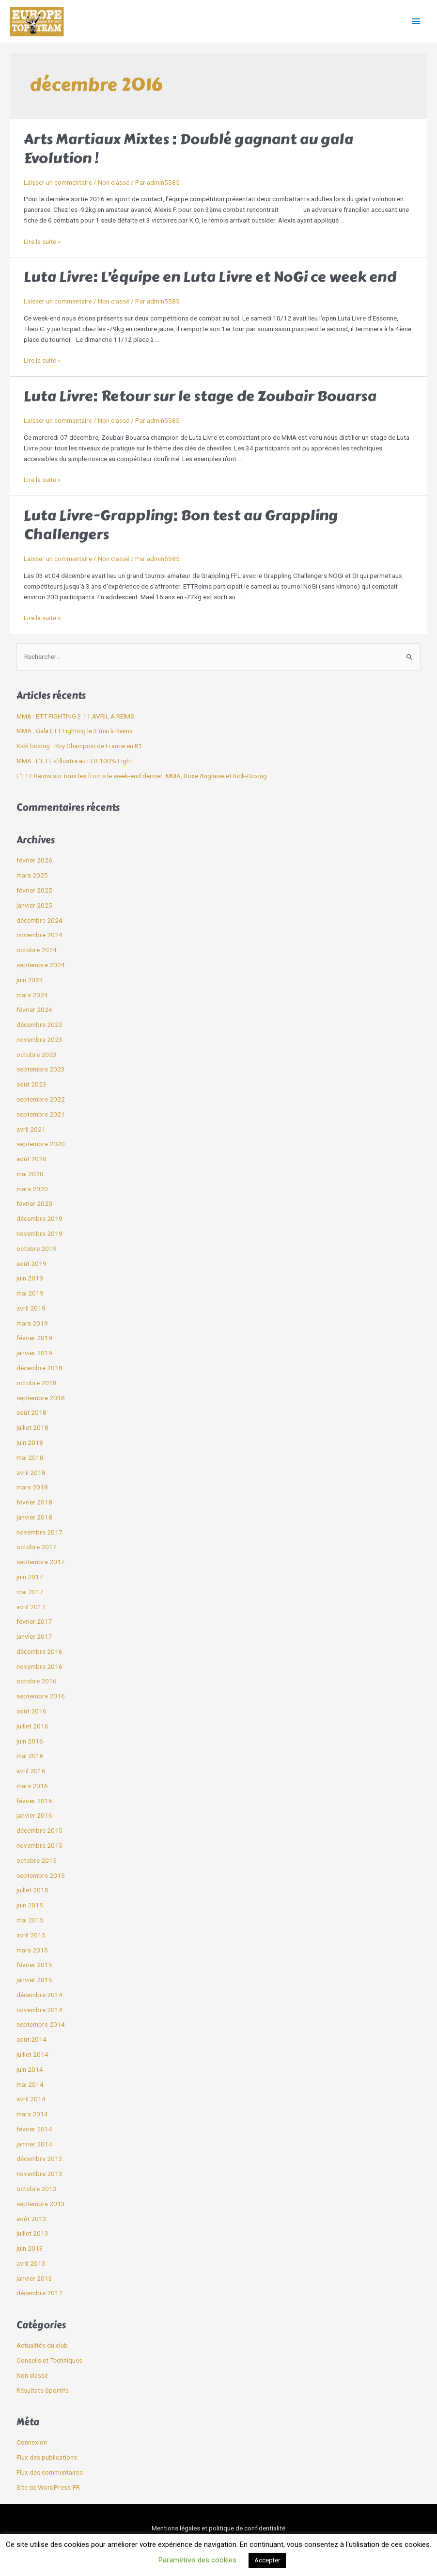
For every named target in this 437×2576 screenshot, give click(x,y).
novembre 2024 (39, 935)
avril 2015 (31, 1935)
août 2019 (31, 1263)
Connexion (31, 2442)
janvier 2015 (34, 1980)
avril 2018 (31, 1472)
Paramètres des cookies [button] (197, 2560)
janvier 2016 (34, 1815)
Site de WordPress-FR (48, 2487)
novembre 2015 (39, 1845)
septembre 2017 (40, 1562)
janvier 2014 (34, 2144)
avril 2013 (31, 2263)
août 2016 (31, 1711)
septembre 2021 (40, 1114)
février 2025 (34, 890)
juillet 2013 (32, 2233)
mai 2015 (30, 1920)
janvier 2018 (34, 1517)
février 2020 (34, 1203)
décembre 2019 (39, 1218)
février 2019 (34, 1338)
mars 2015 (32, 1950)
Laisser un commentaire (58, 182)
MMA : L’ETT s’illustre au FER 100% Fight (74, 761)
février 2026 (34, 860)
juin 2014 (29, 2069)
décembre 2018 (39, 1368)
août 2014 (31, 2039)
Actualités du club (42, 2345)
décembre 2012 (39, 2293)
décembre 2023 (39, 1024)
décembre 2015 (39, 1830)
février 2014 (34, 2129)
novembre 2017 (39, 1532)
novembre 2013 (39, 2173)
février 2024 (34, 1009)
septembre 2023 (40, 1069)
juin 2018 (29, 1442)
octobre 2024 (36, 950)
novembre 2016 (39, 1666)
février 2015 (34, 1964)
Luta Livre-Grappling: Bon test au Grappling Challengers (181, 524)
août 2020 (31, 1159)
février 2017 (34, 1621)
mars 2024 (32, 995)
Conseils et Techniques (49, 2360)
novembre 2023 (39, 1039)
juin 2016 (29, 1741)
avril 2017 (31, 1607)
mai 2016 (30, 1756)
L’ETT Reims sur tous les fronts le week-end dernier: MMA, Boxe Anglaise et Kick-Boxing (141, 776)
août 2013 (31, 2219)
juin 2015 (29, 1905)
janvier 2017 (34, 1636)
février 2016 (34, 1801)
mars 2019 (32, 1323)
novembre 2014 (39, 2010)
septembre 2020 (40, 1144)
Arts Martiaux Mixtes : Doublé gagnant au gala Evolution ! (188, 148)
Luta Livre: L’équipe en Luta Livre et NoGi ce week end (210, 277)
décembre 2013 (39, 2158)
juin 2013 (29, 2248)
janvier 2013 (34, 2278)
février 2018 (34, 1502)
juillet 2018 (32, 1427)
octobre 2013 (36, 2188)
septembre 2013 (40, 2204)
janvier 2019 (34, 1353)
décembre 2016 (39, 1651)
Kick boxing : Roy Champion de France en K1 (79, 746)
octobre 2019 (36, 1248)
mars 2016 (32, 1786)
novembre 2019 (39, 1233)
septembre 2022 (40, 1099)
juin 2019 (29, 1278)
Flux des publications (46, 2457)
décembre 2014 (39, 1995)
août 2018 (31, 1412)
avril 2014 (31, 2099)
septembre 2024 (40, 965)
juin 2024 (29, 980)
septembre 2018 (40, 1398)
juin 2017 (29, 1577)
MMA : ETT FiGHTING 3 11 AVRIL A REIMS (75, 716)
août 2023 (31, 1084)
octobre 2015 (36, 1860)
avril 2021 (31, 1129)
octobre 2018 (36, 1383)
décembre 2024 (39, 920)
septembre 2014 (40, 2024)
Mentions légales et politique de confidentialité (218, 2528)
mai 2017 (30, 1592)
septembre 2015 (40, 1875)
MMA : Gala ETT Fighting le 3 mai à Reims (74, 731)
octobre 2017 (36, 1547)
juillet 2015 (32, 1890)
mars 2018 (32, 1487)
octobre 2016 (36, 1681)
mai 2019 (30, 1293)
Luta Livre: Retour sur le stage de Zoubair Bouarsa (200, 396)
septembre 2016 (40, 1696)
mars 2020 (32, 1189)
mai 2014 (30, 2084)
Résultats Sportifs (42, 2390)
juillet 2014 (32, 2054)
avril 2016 (31, 1771)
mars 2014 (32, 2114)
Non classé (113, 182)
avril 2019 (31, 1308)
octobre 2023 (36, 1054)
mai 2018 (30, 1457)
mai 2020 (30, 1174)
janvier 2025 (34, 905)
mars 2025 (32, 875)
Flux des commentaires (49, 2472)
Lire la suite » (42, 241)
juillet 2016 (32, 1726)
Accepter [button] (267, 2560)
